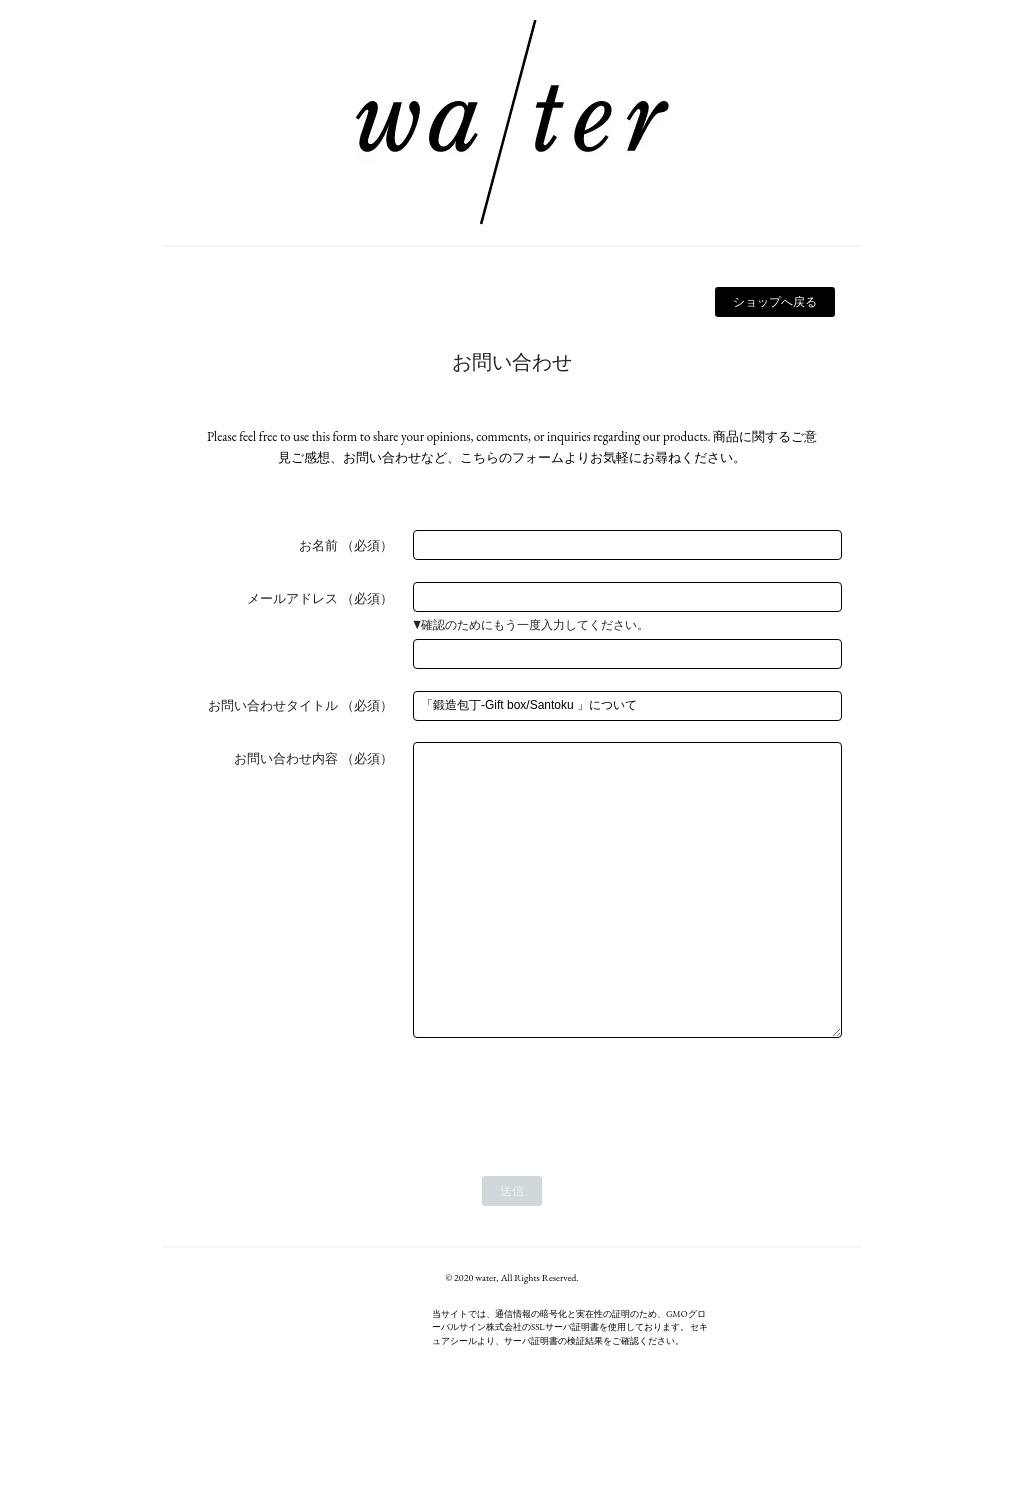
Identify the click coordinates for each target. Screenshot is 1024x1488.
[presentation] (565, 1157)
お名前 (318, 545)
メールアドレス (292, 598)
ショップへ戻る (775, 302)
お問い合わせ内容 (286, 758)
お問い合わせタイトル (273, 705)
